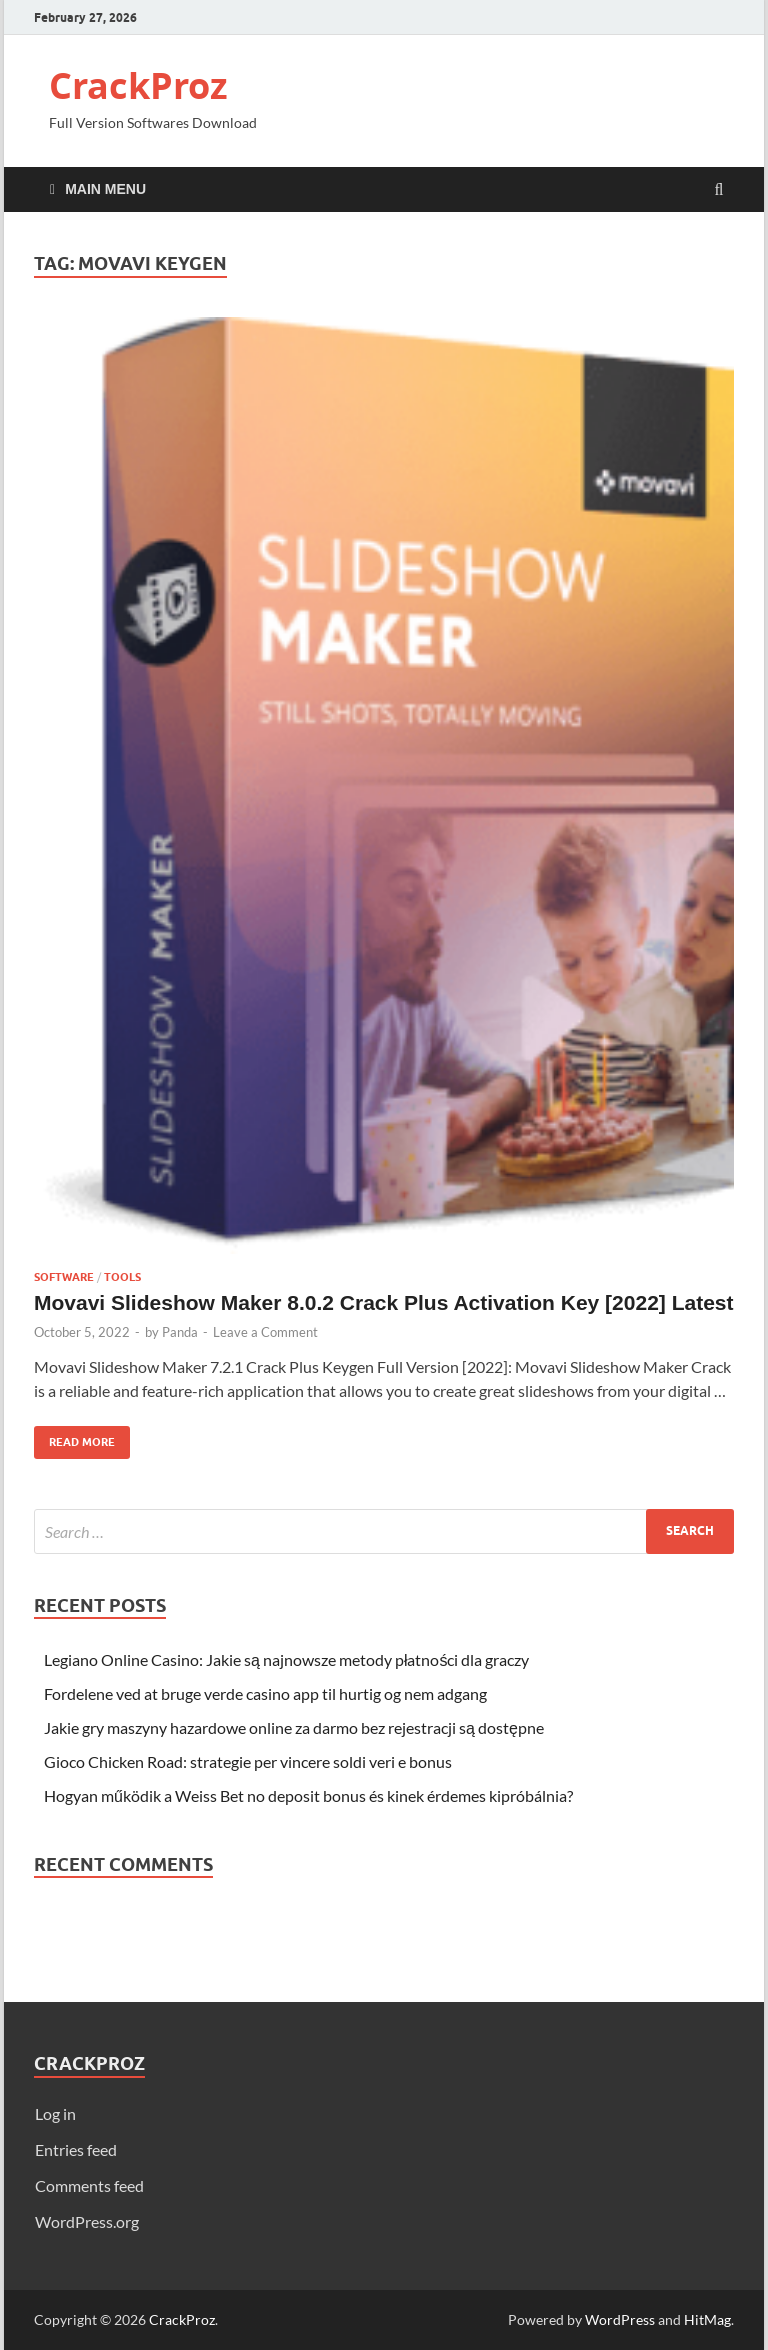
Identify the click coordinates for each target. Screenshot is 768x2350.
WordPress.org (87, 2221)
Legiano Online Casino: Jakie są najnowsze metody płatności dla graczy (286, 1659)
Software (64, 1277)
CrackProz (138, 85)
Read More (74, 1437)
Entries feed (76, 2149)
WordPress (620, 2319)
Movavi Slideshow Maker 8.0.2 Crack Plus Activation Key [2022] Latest (384, 1302)
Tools (122, 1277)
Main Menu (105, 189)
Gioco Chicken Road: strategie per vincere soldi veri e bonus (248, 1761)
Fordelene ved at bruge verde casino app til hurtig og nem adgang (265, 1693)
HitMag (707, 2319)
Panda (180, 1332)
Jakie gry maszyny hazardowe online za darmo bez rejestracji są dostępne (294, 1727)
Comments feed (89, 2185)
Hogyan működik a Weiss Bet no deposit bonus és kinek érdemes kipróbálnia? (308, 1795)
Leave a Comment (265, 1332)
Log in (55, 2113)
